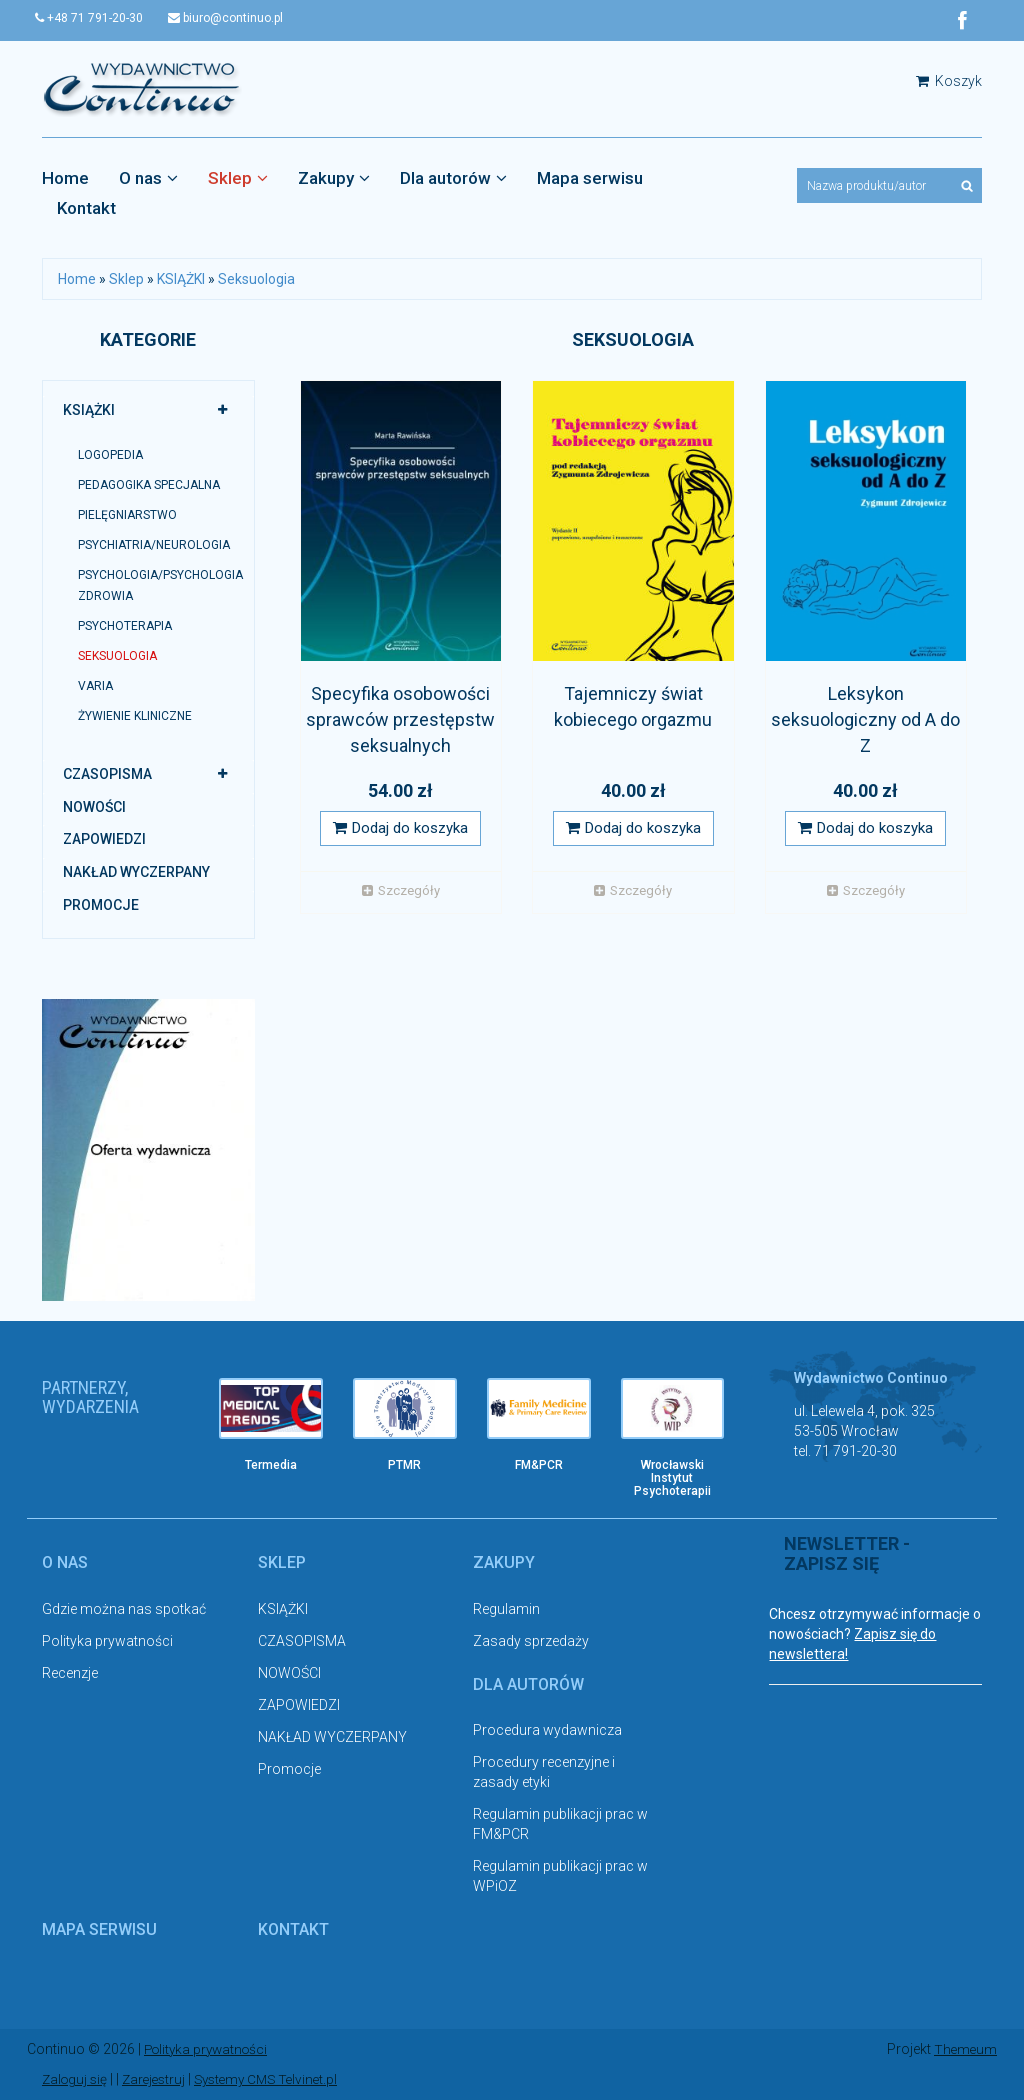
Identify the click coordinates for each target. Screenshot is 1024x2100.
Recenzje (70, 1673)
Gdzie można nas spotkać (124, 1609)
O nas (148, 179)
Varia (95, 687)
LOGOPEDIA (110, 455)
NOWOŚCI (94, 807)
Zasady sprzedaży (531, 1641)
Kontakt (86, 209)
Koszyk (949, 82)
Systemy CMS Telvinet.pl (278, 2080)
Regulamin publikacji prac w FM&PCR (560, 1825)
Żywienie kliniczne (135, 717)
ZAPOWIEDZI (104, 840)
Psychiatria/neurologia (154, 546)
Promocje (101, 905)
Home (65, 179)
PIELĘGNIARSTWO (127, 516)
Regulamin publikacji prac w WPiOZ (560, 1877)
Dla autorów (453, 179)
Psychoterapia (125, 626)
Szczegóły (401, 891)
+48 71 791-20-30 (96, 18)
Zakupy (334, 179)
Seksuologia (256, 280)
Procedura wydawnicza (547, 1731)
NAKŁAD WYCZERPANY (136, 873)
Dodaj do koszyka (400, 829)
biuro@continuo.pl (239, 18)
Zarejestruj (159, 2080)
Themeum (964, 2050)
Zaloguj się (76, 2080)
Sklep (238, 179)
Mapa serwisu (590, 179)
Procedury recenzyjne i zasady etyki (544, 1773)
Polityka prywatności (107, 1641)
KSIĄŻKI (181, 280)
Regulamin (506, 1609)
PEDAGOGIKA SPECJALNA (149, 486)
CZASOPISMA (107, 775)
